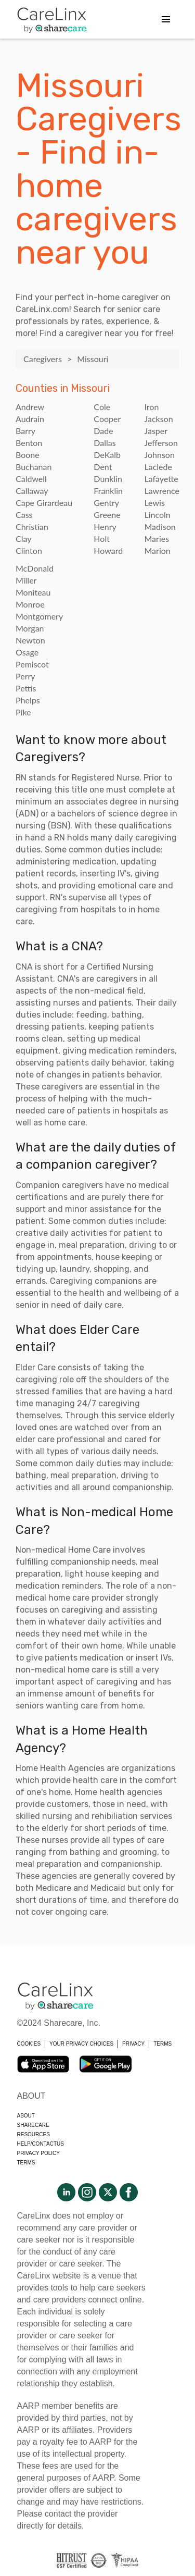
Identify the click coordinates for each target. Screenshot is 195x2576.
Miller (26, 580)
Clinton (29, 550)
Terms (26, 2162)
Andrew (30, 407)
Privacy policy (38, 2153)
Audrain (30, 419)
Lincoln (157, 514)
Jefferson (160, 443)
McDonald (35, 568)
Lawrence (161, 491)
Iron (151, 407)
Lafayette (161, 479)
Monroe (30, 604)
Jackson (158, 419)
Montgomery (39, 616)
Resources (33, 2134)
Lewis (154, 502)
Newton (30, 640)
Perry (25, 676)
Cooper (107, 419)
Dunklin (108, 479)
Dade (103, 431)
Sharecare (33, 2125)
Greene (107, 514)
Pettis (26, 688)
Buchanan (33, 467)
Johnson (159, 455)
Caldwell (31, 479)
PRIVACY (133, 2044)
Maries (156, 538)
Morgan (30, 628)
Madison (159, 526)
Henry (105, 526)
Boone (28, 455)
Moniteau (33, 592)
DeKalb (107, 455)
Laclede (158, 467)
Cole (102, 407)
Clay (23, 538)
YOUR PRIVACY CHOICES (81, 2044)
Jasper (155, 431)
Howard (108, 550)
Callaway (32, 491)
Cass (24, 514)
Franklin (108, 491)
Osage (27, 652)
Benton (29, 443)
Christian (32, 526)
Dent (103, 467)
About (26, 2116)
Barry (25, 431)
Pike (23, 712)
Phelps (28, 700)
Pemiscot (32, 664)
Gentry (106, 502)
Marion (157, 550)
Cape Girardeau (44, 502)
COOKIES (29, 2044)
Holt (102, 538)
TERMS (162, 2044)
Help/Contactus (40, 2144)
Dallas (104, 443)
